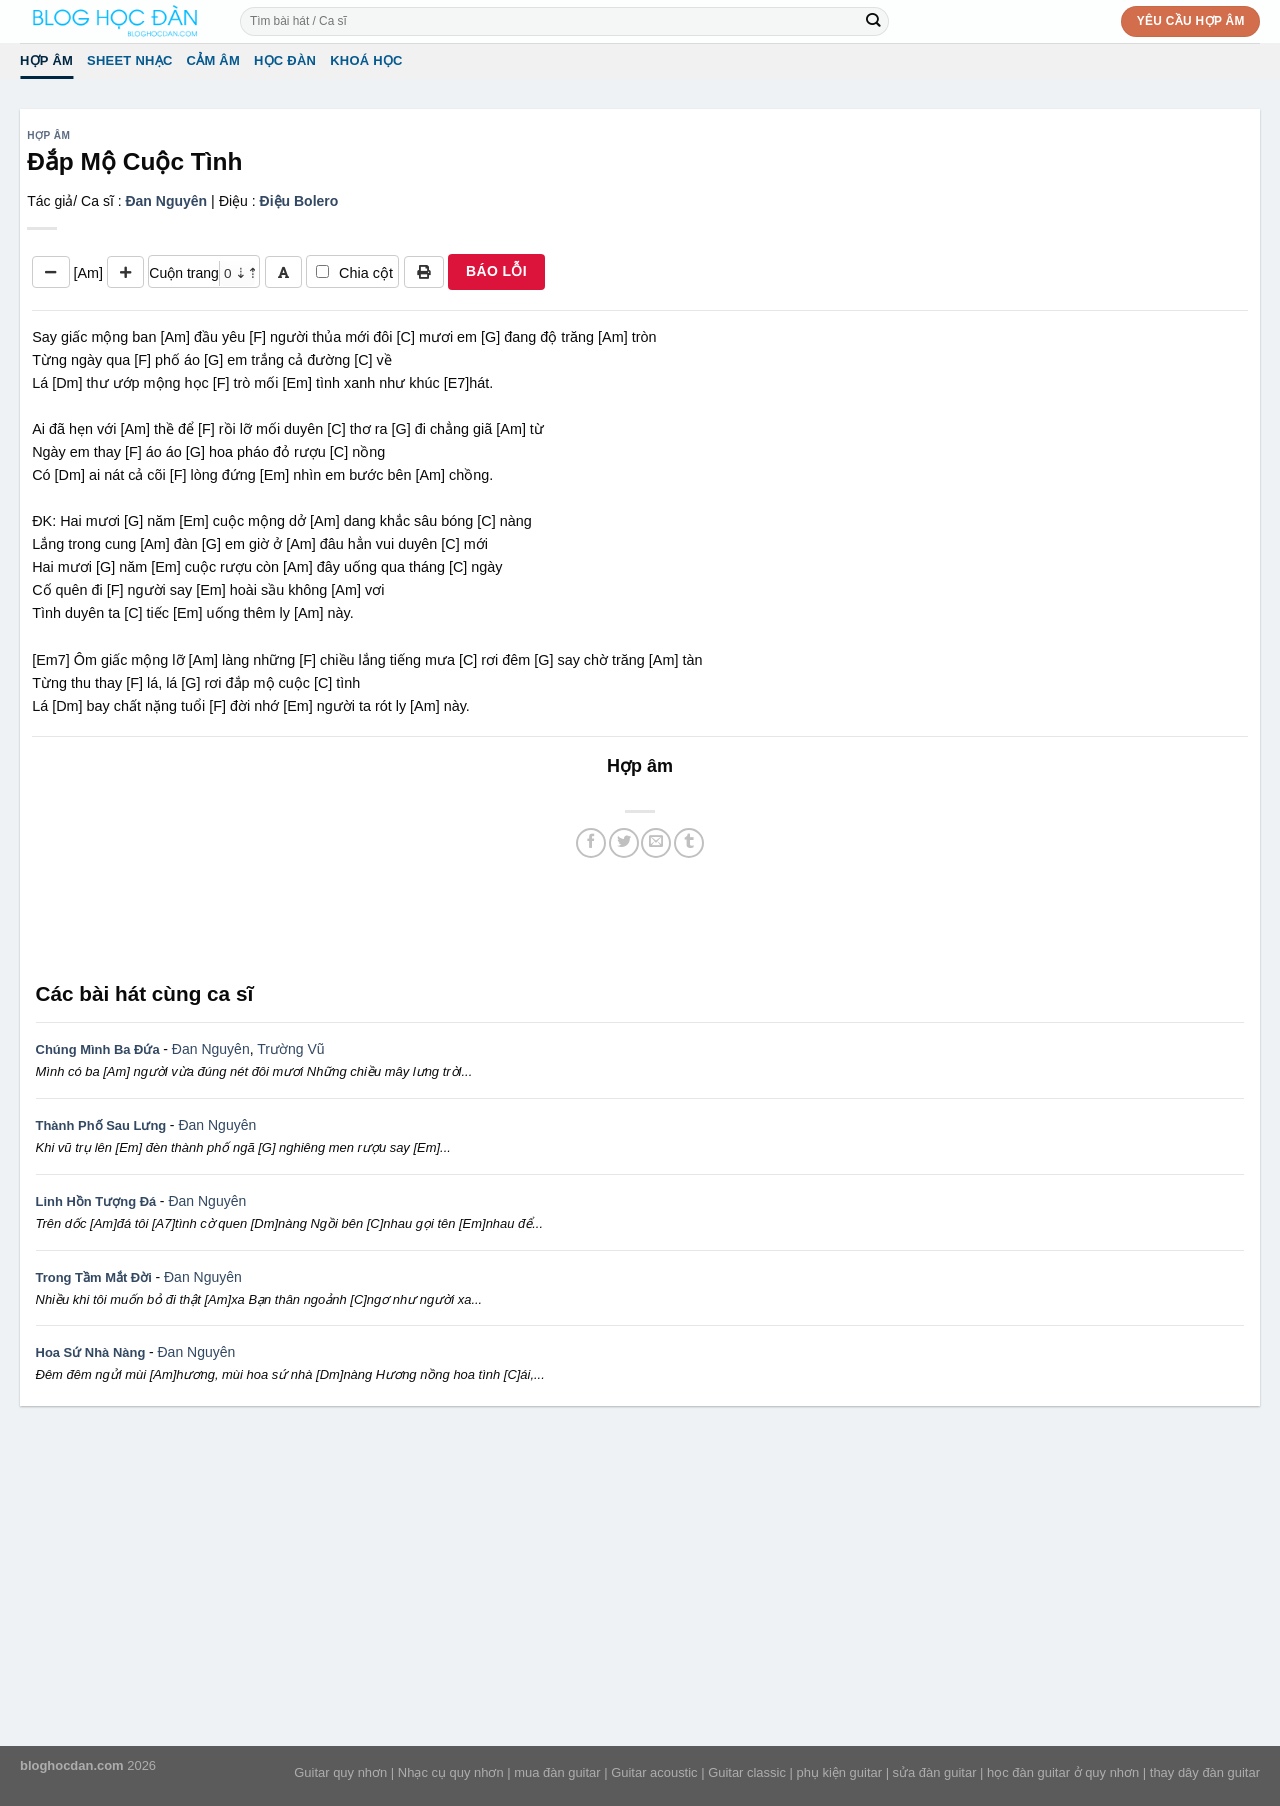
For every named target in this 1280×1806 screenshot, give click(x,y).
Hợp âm (46, 60)
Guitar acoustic (654, 1772)
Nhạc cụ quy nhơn (451, 1772)
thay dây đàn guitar (1205, 1772)
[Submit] (873, 21)
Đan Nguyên (166, 201)
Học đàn (285, 60)
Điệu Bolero (299, 201)
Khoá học (366, 60)
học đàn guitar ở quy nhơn (1063, 1772)
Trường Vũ (290, 1049)
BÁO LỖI (496, 271)
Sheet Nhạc (129, 60)
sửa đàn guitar (935, 1772)
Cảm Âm (213, 60)
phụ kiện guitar (839, 1772)
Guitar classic (747, 1772)
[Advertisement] (640, 917)
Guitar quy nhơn (340, 1772)
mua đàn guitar (557, 1772)
